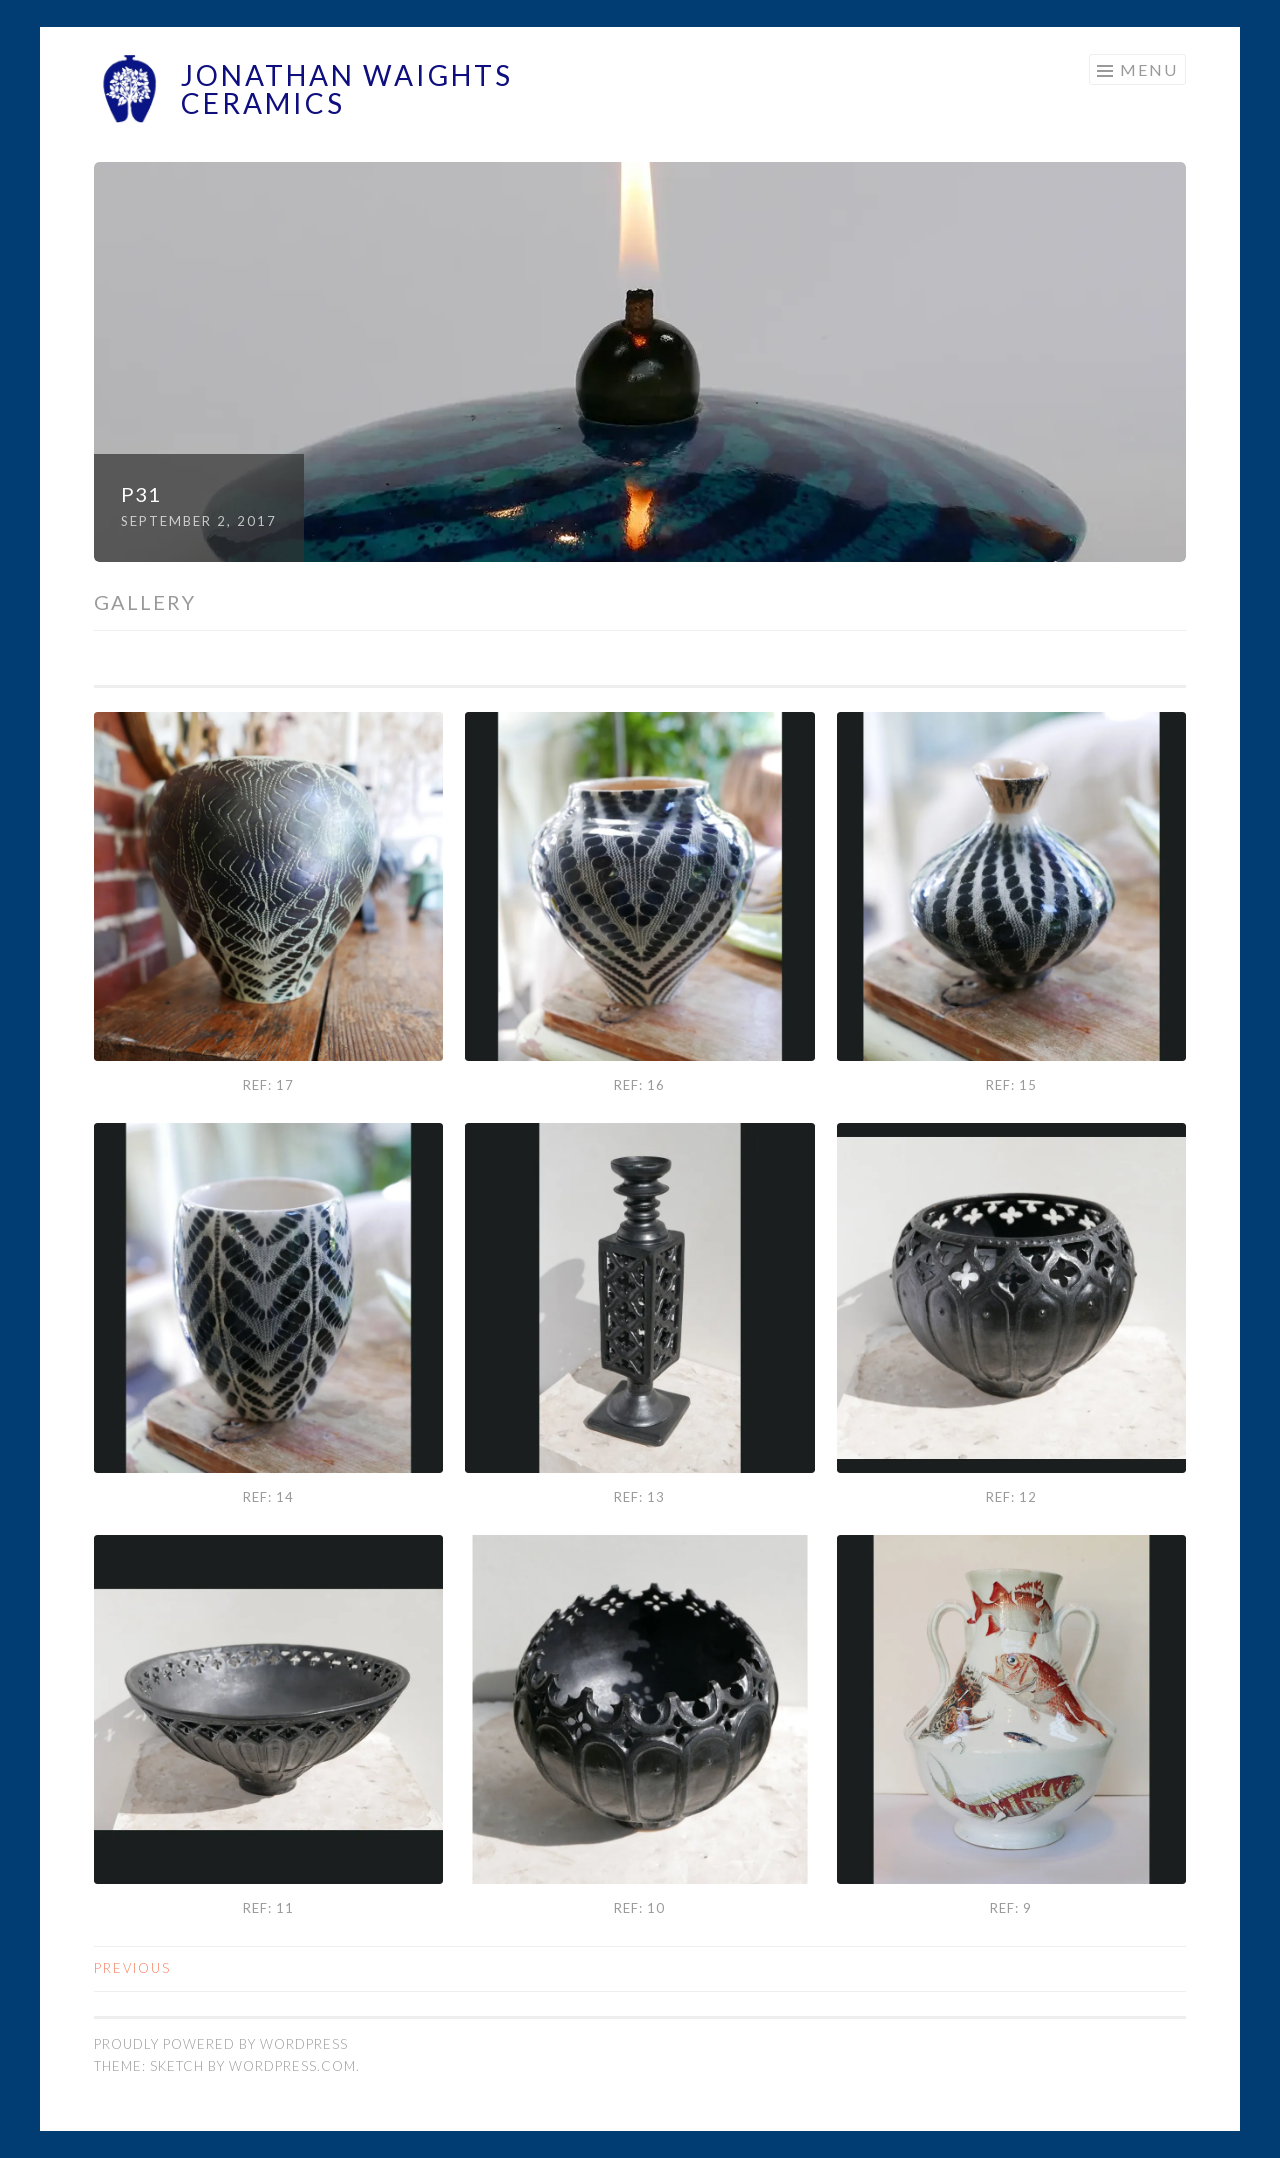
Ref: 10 (639, 1908)
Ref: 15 (1011, 1085)
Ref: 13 (639, 1497)
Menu (1149, 69)
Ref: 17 (268, 1085)
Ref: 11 (268, 1908)
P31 (141, 494)
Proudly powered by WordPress (221, 2044)
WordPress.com (292, 2066)
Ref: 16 (639, 1085)
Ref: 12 (1011, 1497)
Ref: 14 (268, 1497)
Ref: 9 (1011, 1908)
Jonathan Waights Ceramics (347, 89)
